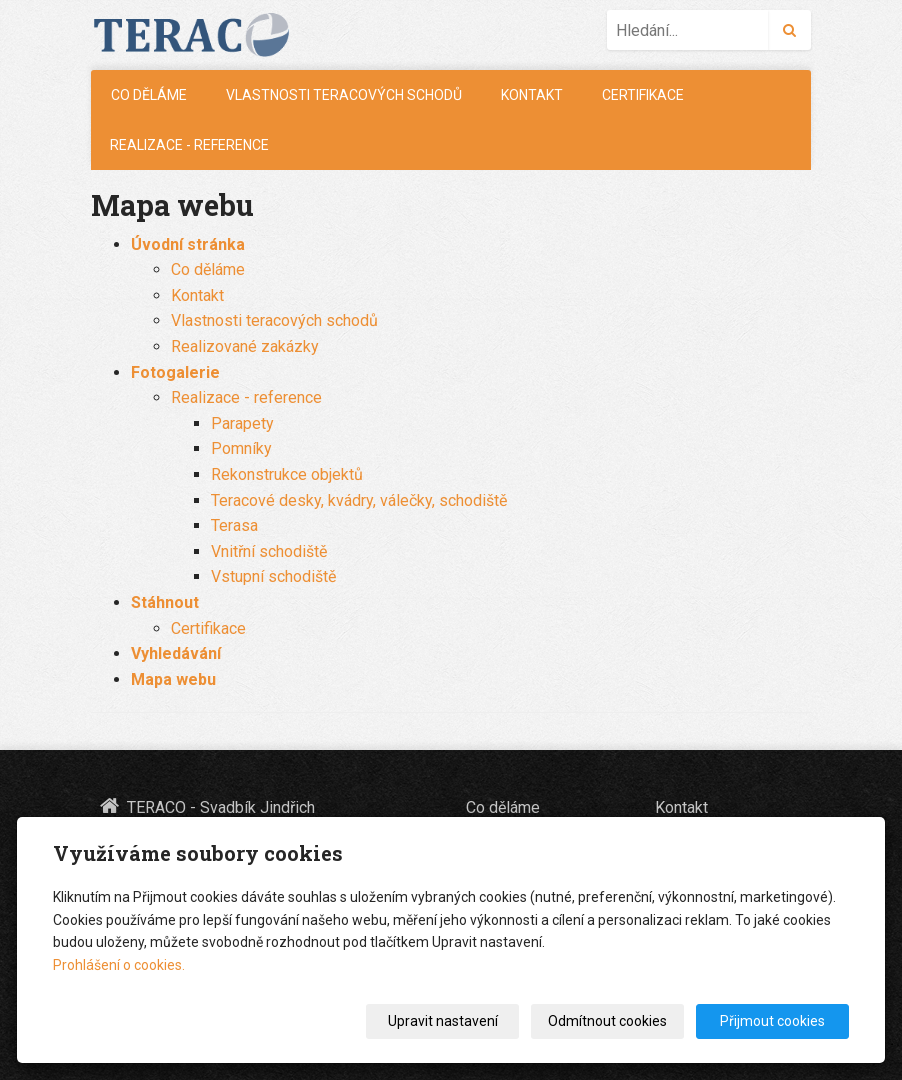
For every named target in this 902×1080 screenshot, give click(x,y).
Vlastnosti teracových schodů (344, 95)
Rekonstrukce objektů (287, 474)
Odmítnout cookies (607, 1021)
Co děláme (149, 95)
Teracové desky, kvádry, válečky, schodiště (359, 500)
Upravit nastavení (443, 1021)
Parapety (242, 423)
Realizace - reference (189, 145)
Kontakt (532, 95)
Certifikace (643, 95)
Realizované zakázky (245, 346)
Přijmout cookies (772, 1021)
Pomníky (241, 448)
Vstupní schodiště (273, 576)
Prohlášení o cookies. (119, 965)
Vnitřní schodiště (269, 551)
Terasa (234, 525)
